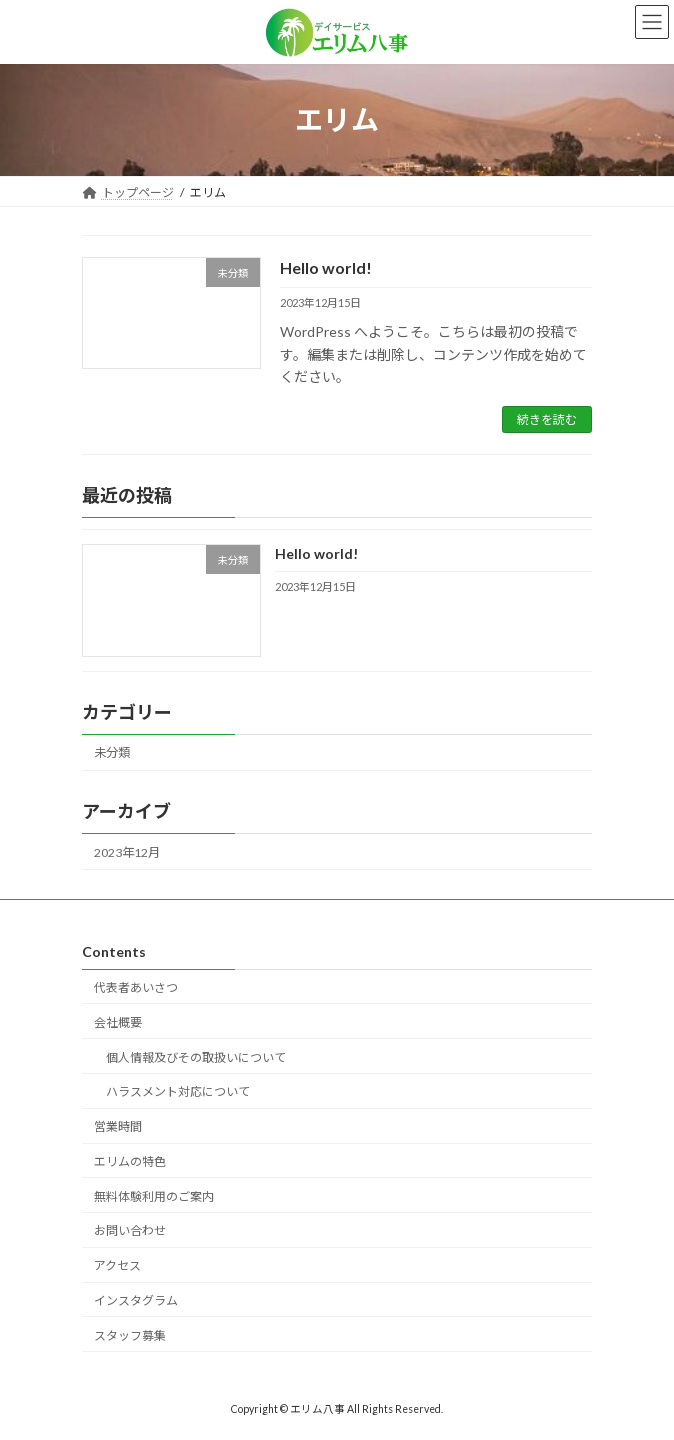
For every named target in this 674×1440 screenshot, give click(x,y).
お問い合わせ (130, 1230)
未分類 (112, 753)
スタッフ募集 (130, 1334)
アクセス (117, 1265)
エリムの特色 (130, 1160)
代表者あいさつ (136, 987)
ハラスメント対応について (178, 1091)
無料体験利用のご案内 (154, 1195)
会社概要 (118, 1021)
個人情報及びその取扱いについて (196, 1056)
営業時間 (118, 1126)
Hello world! (326, 267)
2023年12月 (127, 852)
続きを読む (547, 419)
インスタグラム (136, 1300)
